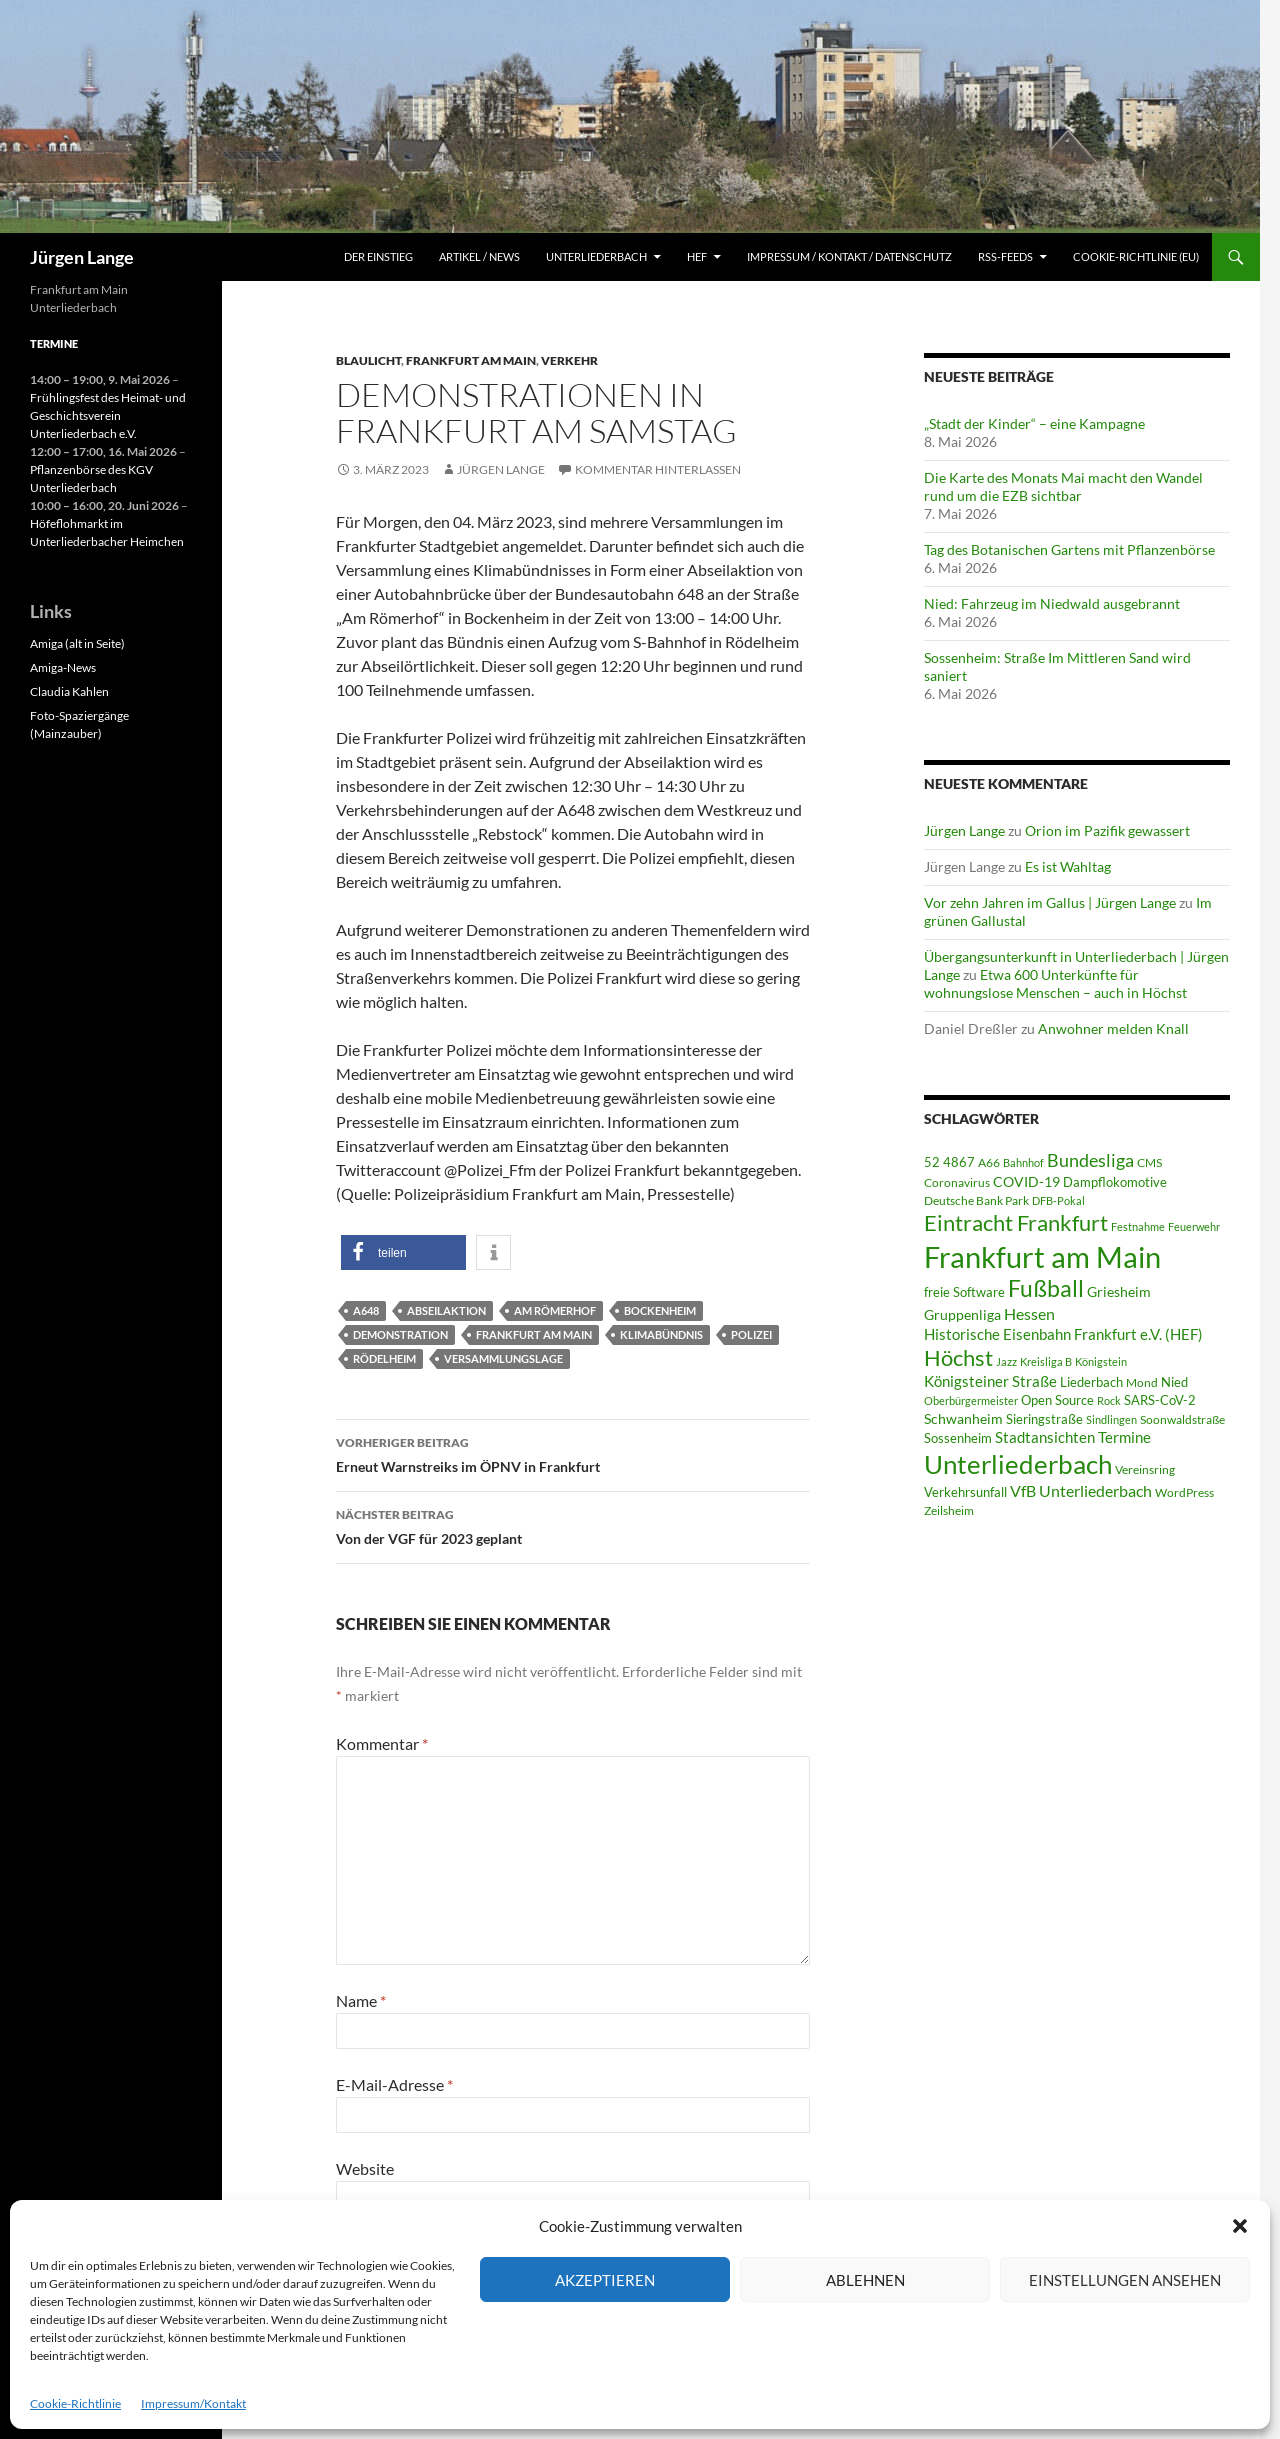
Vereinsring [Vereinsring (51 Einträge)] (1145, 1469)
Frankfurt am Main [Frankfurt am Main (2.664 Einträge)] (1042, 1256)
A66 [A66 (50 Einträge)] (989, 1162)
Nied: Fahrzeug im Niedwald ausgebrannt (1052, 603)
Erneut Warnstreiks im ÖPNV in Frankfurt (573, 1453)
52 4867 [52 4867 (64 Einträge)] (949, 1162)
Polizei (751, 1334)
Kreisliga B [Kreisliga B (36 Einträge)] (1046, 1361)
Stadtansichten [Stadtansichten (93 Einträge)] (1045, 1437)
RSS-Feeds (1005, 256)
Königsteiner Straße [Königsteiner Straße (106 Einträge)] (990, 1381)
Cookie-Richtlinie (75, 2403)
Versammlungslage (503, 1358)
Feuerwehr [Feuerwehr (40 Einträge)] (1194, 1226)
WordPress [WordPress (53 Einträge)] (1184, 1492)
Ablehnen (865, 2280)
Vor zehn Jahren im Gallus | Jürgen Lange (1050, 902)
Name (361, 2000)
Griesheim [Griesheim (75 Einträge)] (1119, 1291)
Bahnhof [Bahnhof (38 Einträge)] (1023, 1162)
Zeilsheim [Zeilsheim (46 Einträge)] (949, 1510)
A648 (366, 1310)
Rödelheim (384, 1358)
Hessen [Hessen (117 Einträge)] (1029, 1314)
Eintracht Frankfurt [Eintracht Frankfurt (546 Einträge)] (1016, 1222)
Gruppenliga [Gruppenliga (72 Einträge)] (962, 1315)
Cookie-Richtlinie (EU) (1136, 256)
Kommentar (382, 1743)
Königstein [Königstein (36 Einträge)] (1101, 1361)
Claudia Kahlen (69, 691)
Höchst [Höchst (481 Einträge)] (958, 1357)
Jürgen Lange (82, 257)
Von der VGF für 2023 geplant (573, 1525)
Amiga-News (63, 667)
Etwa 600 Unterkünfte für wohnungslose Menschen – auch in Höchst (1055, 983)
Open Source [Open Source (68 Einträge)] (1057, 1400)
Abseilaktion (446, 1310)
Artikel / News (479, 256)
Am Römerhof (555, 1310)
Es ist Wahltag (1068, 866)
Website (365, 2168)
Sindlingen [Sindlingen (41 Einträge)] (1111, 1419)
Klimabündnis (661, 1334)
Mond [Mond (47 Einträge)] (1142, 1382)
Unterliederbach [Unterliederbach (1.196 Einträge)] (1018, 1464)
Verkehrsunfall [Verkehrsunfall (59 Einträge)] (965, 1492)
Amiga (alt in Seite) (77, 643)
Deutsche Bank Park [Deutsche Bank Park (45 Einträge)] (976, 1200)
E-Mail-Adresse (394, 2084)
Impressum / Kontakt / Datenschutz (849, 256)
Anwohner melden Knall (1113, 1028)
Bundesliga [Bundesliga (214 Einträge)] (1090, 1160)
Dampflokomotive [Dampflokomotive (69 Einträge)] (1115, 1182)
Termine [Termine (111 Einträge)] (1124, 1437)
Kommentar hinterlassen (658, 469)
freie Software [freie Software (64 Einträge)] (964, 1292)
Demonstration (400, 1334)
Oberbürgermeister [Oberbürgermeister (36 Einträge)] (971, 1400)
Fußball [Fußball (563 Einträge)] (1046, 1288)
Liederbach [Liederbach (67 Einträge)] (1091, 1382)
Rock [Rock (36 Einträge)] (1109, 1400)
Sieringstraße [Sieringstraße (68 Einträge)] (1044, 1419)
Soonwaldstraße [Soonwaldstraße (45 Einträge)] (1182, 1419)
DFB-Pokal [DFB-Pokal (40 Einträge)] (1058, 1200)
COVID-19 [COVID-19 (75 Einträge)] (1026, 1181)
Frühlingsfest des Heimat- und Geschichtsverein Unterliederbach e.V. (108, 415)
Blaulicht (368, 360)
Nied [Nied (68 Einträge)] (1174, 1382)
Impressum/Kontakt (193, 2403)
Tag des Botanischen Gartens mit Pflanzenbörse (1069, 549)
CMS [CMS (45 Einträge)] (1149, 1162)
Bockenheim (660, 1310)
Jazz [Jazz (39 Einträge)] (1006, 1361)
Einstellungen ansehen (1125, 2280)
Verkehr (569, 360)
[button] (1240, 2226)
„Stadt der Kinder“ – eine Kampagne (1034, 423)
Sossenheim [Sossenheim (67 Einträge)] (958, 1438)
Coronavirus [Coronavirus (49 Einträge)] (957, 1182)
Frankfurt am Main (471, 360)
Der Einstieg (378, 256)
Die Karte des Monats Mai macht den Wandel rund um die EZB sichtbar (1063, 486)
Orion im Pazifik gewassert (1107, 830)
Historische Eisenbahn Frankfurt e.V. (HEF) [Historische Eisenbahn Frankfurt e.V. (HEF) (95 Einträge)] (1063, 1334)
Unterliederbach (596, 256)
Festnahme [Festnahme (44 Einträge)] (1138, 1226)
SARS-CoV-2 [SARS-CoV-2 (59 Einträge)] (1160, 1400)
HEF (697, 256)
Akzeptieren (605, 2280)
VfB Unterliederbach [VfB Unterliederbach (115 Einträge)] (1081, 1491)
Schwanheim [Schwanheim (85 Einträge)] (963, 1418)
